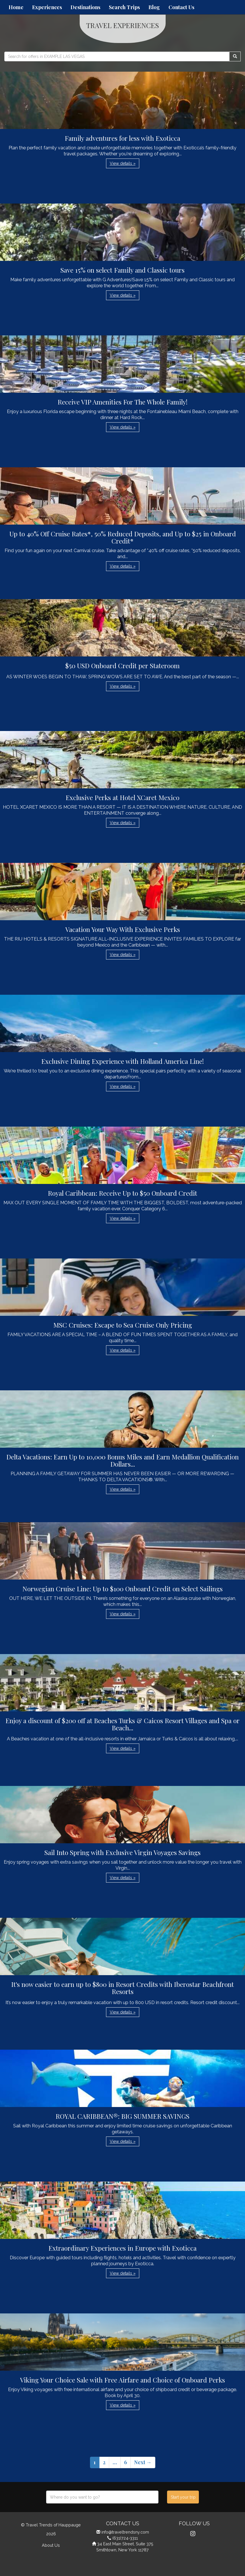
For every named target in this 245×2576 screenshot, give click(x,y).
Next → (143, 2462)
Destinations (85, 7)
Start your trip (183, 2497)
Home (16, 7)
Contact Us (181, 7)
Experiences (47, 7)
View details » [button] (123, 163)
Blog (154, 7)
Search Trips (124, 7)
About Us (51, 2545)
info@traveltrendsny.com (125, 2532)
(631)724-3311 (125, 2538)
